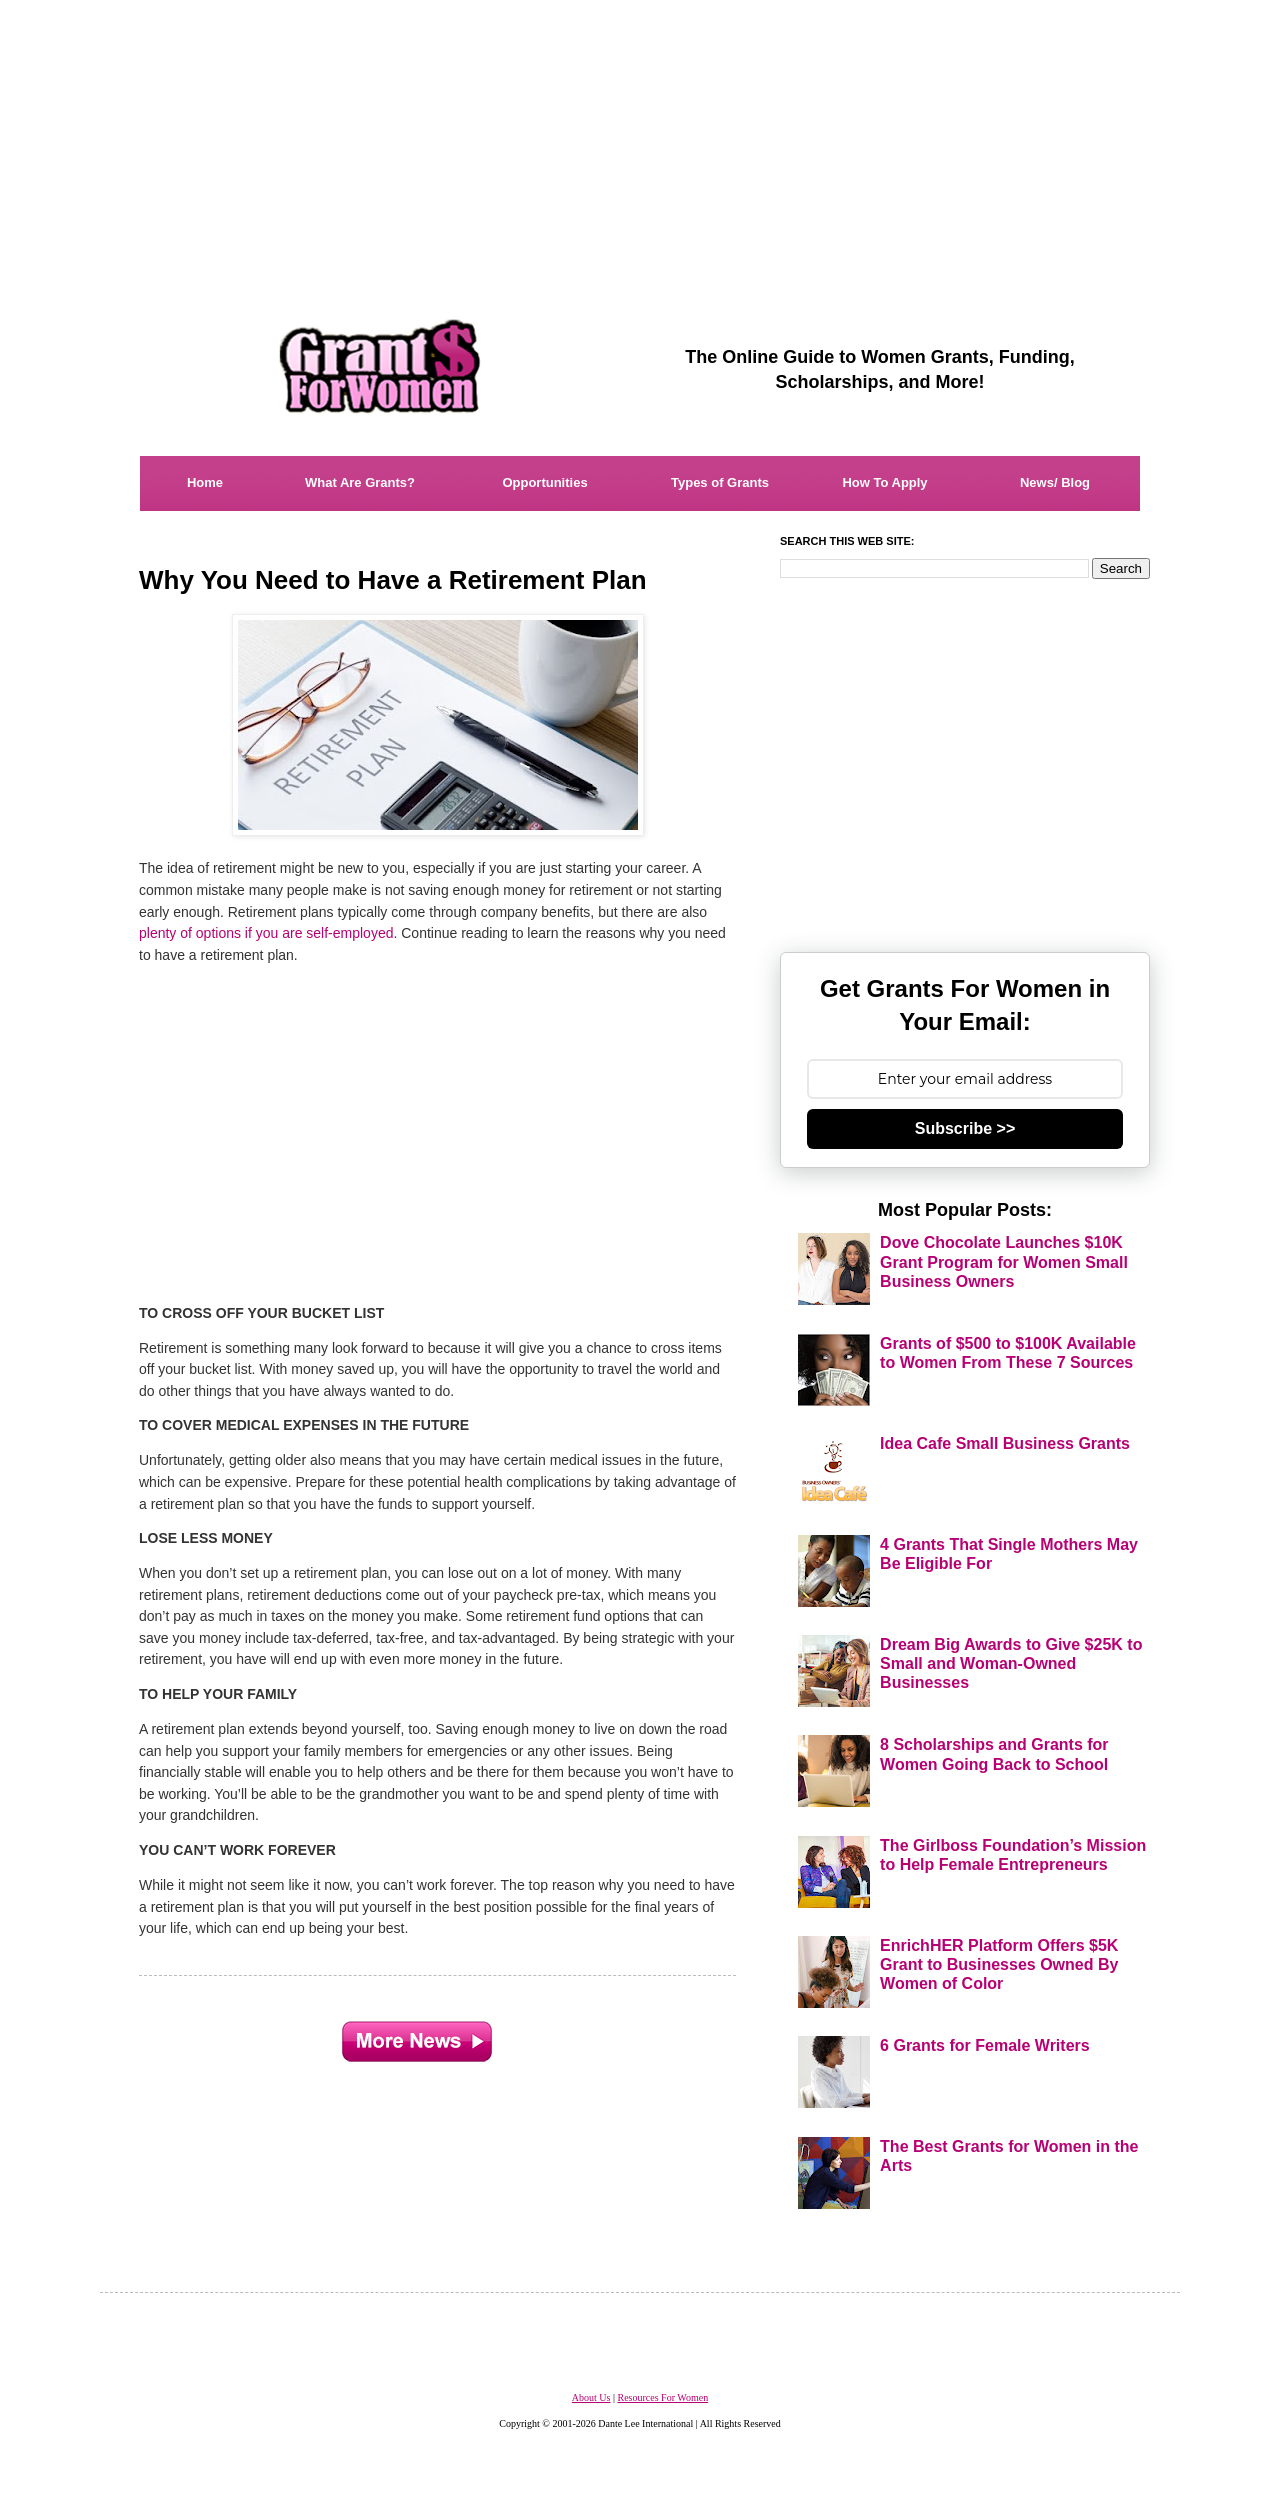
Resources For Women (662, 2397)
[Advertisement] (640, 140)
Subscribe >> (965, 1128)
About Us (591, 2397)
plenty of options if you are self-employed (266, 933)
